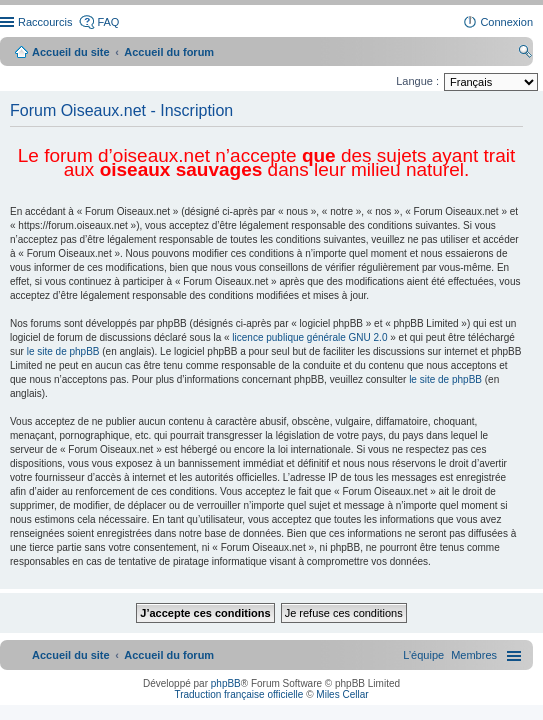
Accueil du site (71, 52)
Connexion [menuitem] (506, 22)
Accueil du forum (169, 52)
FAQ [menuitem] (108, 22)
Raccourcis (45, 22)
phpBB (226, 683)
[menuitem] (474, 655)
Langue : (417, 81)
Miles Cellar (342, 694)
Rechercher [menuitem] (525, 54)
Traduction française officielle (238, 694)
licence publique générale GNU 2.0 (309, 337)
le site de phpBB (63, 351)
